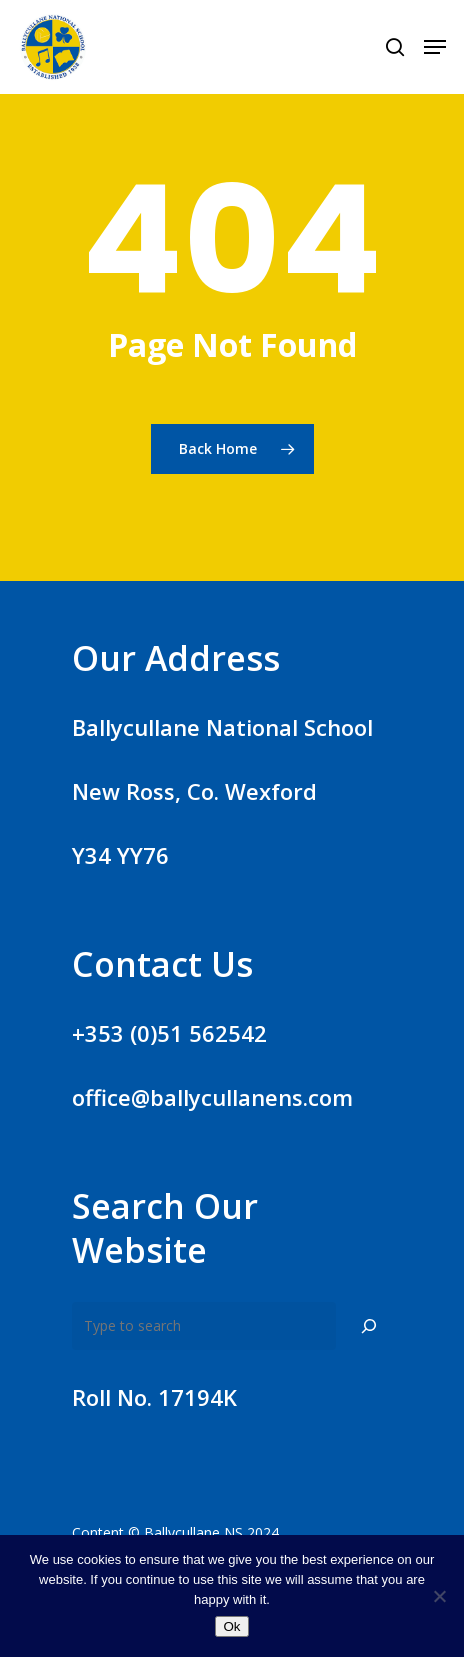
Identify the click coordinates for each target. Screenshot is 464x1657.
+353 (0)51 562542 (169, 1033)
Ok (231, 1626)
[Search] (369, 1326)
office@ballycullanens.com (212, 1097)
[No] (439, 1596)
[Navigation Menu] (435, 47)
